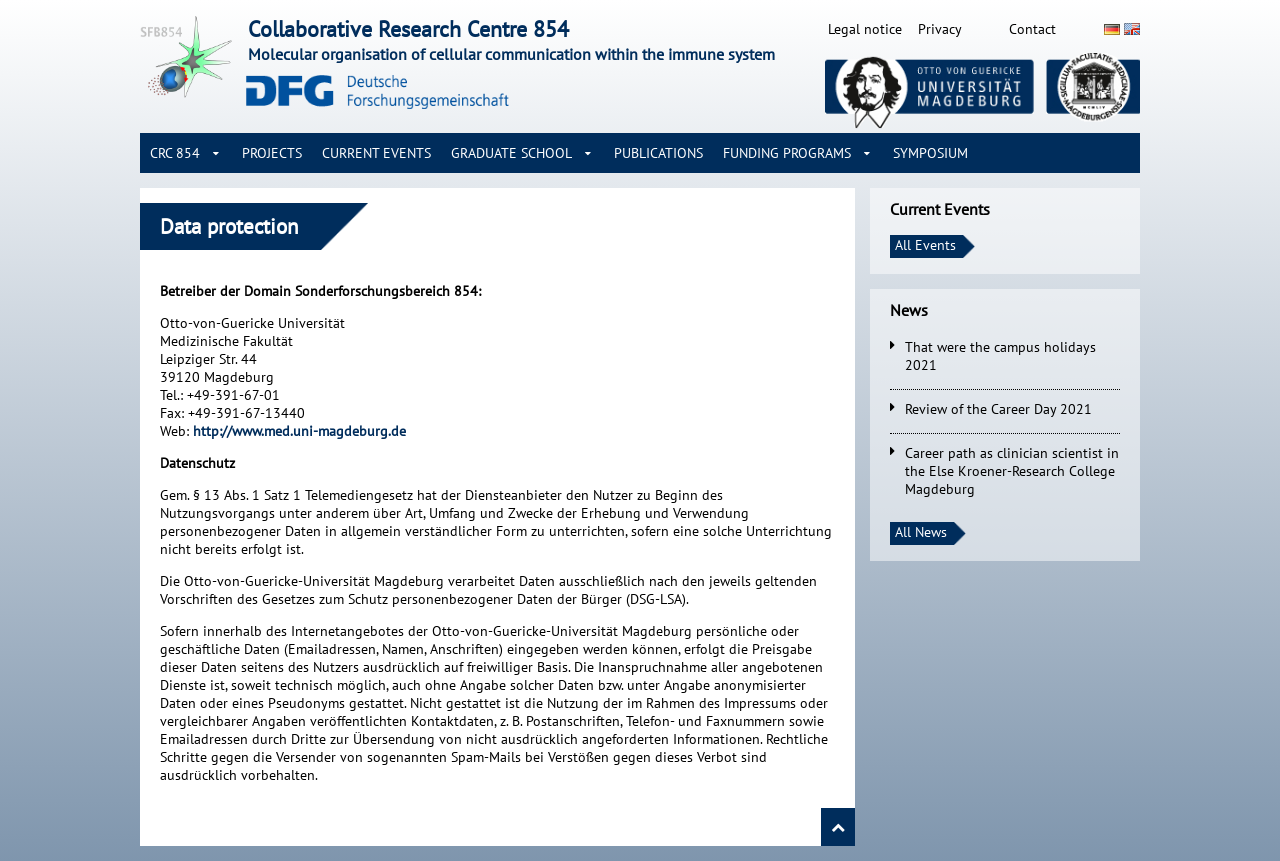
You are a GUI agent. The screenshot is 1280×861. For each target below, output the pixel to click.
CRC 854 (175, 153)
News (909, 310)
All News (921, 532)
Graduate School (511, 153)
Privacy (940, 29)
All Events (925, 245)
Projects (272, 153)
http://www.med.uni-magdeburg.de (299, 431)
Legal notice (865, 29)
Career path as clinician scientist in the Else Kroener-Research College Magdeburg (1012, 471)
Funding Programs (787, 153)
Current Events (376, 153)
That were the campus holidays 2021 (1000, 356)
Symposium (930, 153)
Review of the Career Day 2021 (998, 409)
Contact (1032, 29)
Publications (658, 153)
